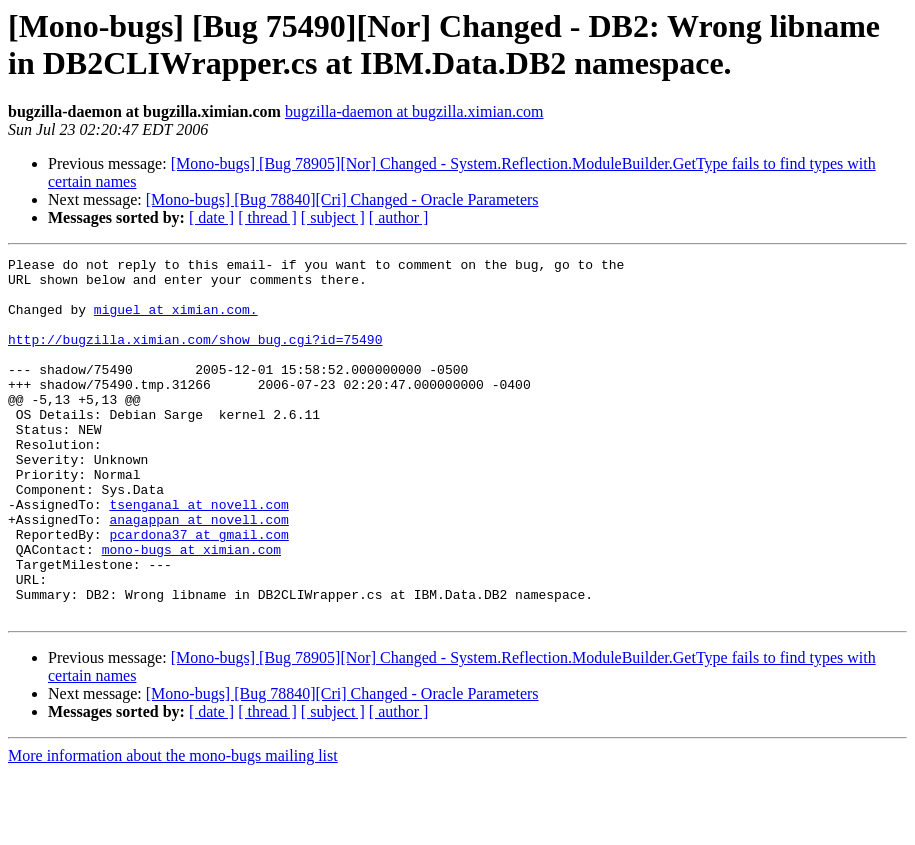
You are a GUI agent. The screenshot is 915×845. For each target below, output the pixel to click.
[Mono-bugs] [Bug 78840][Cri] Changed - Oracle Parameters (342, 199)
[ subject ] (333, 217)
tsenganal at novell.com (198, 555)
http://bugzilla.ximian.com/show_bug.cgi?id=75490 (195, 357)
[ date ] (211, 217)
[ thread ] (267, 217)
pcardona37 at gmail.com (198, 591)
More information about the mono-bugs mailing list (173, 827)
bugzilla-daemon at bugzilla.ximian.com (414, 111)
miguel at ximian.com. (176, 321)
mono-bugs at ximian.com (191, 609)
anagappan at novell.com (198, 573)
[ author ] (399, 217)
